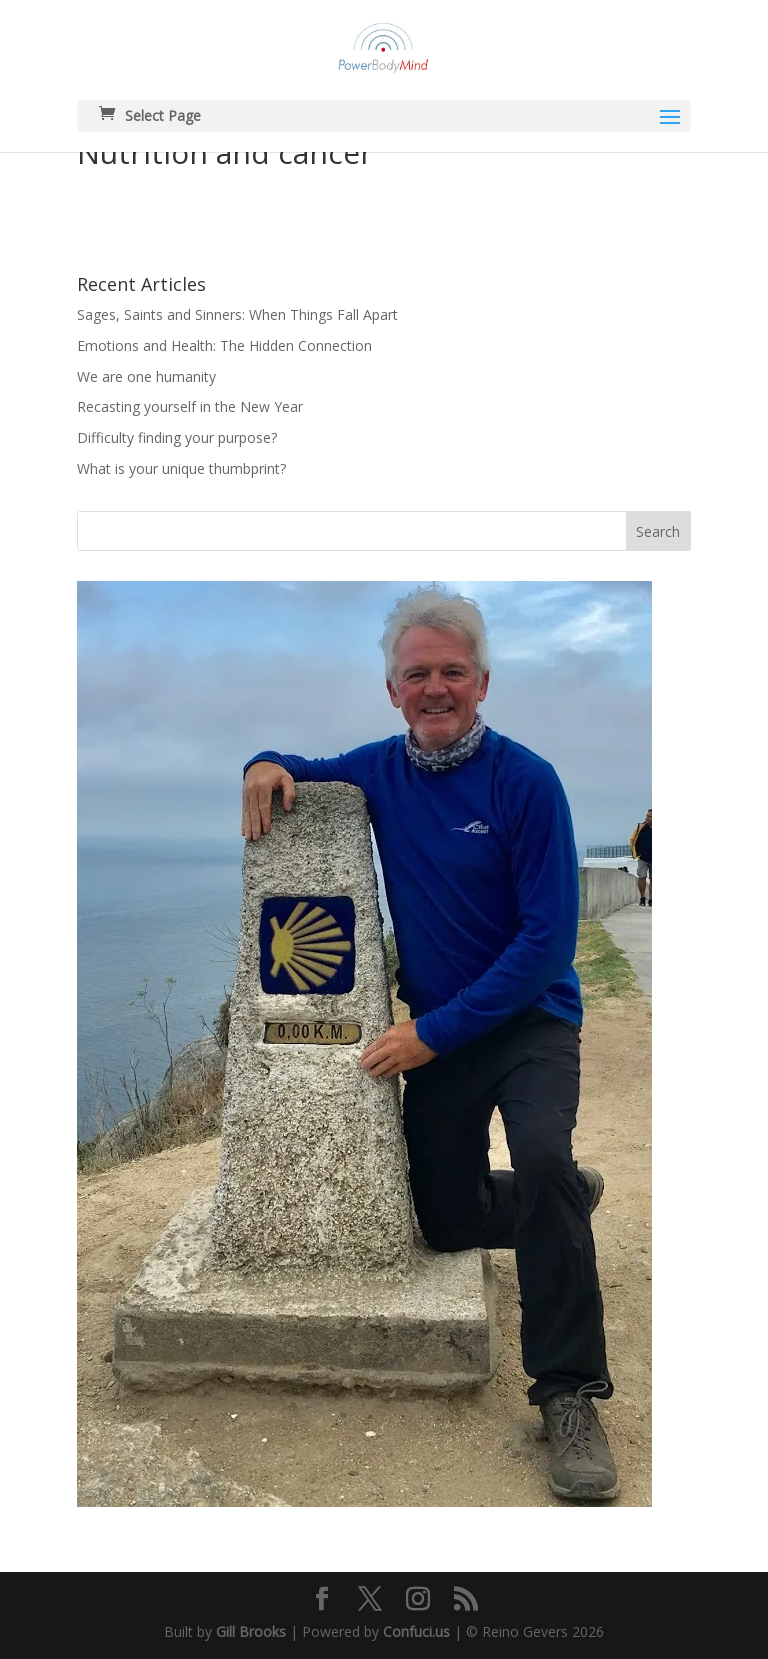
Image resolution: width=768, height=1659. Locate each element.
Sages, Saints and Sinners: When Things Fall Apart (237, 314)
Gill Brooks (251, 1631)
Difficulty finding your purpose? (177, 437)
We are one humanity (146, 376)
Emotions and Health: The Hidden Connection (224, 345)
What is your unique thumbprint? (181, 468)
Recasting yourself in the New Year (190, 406)
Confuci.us (416, 1631)
